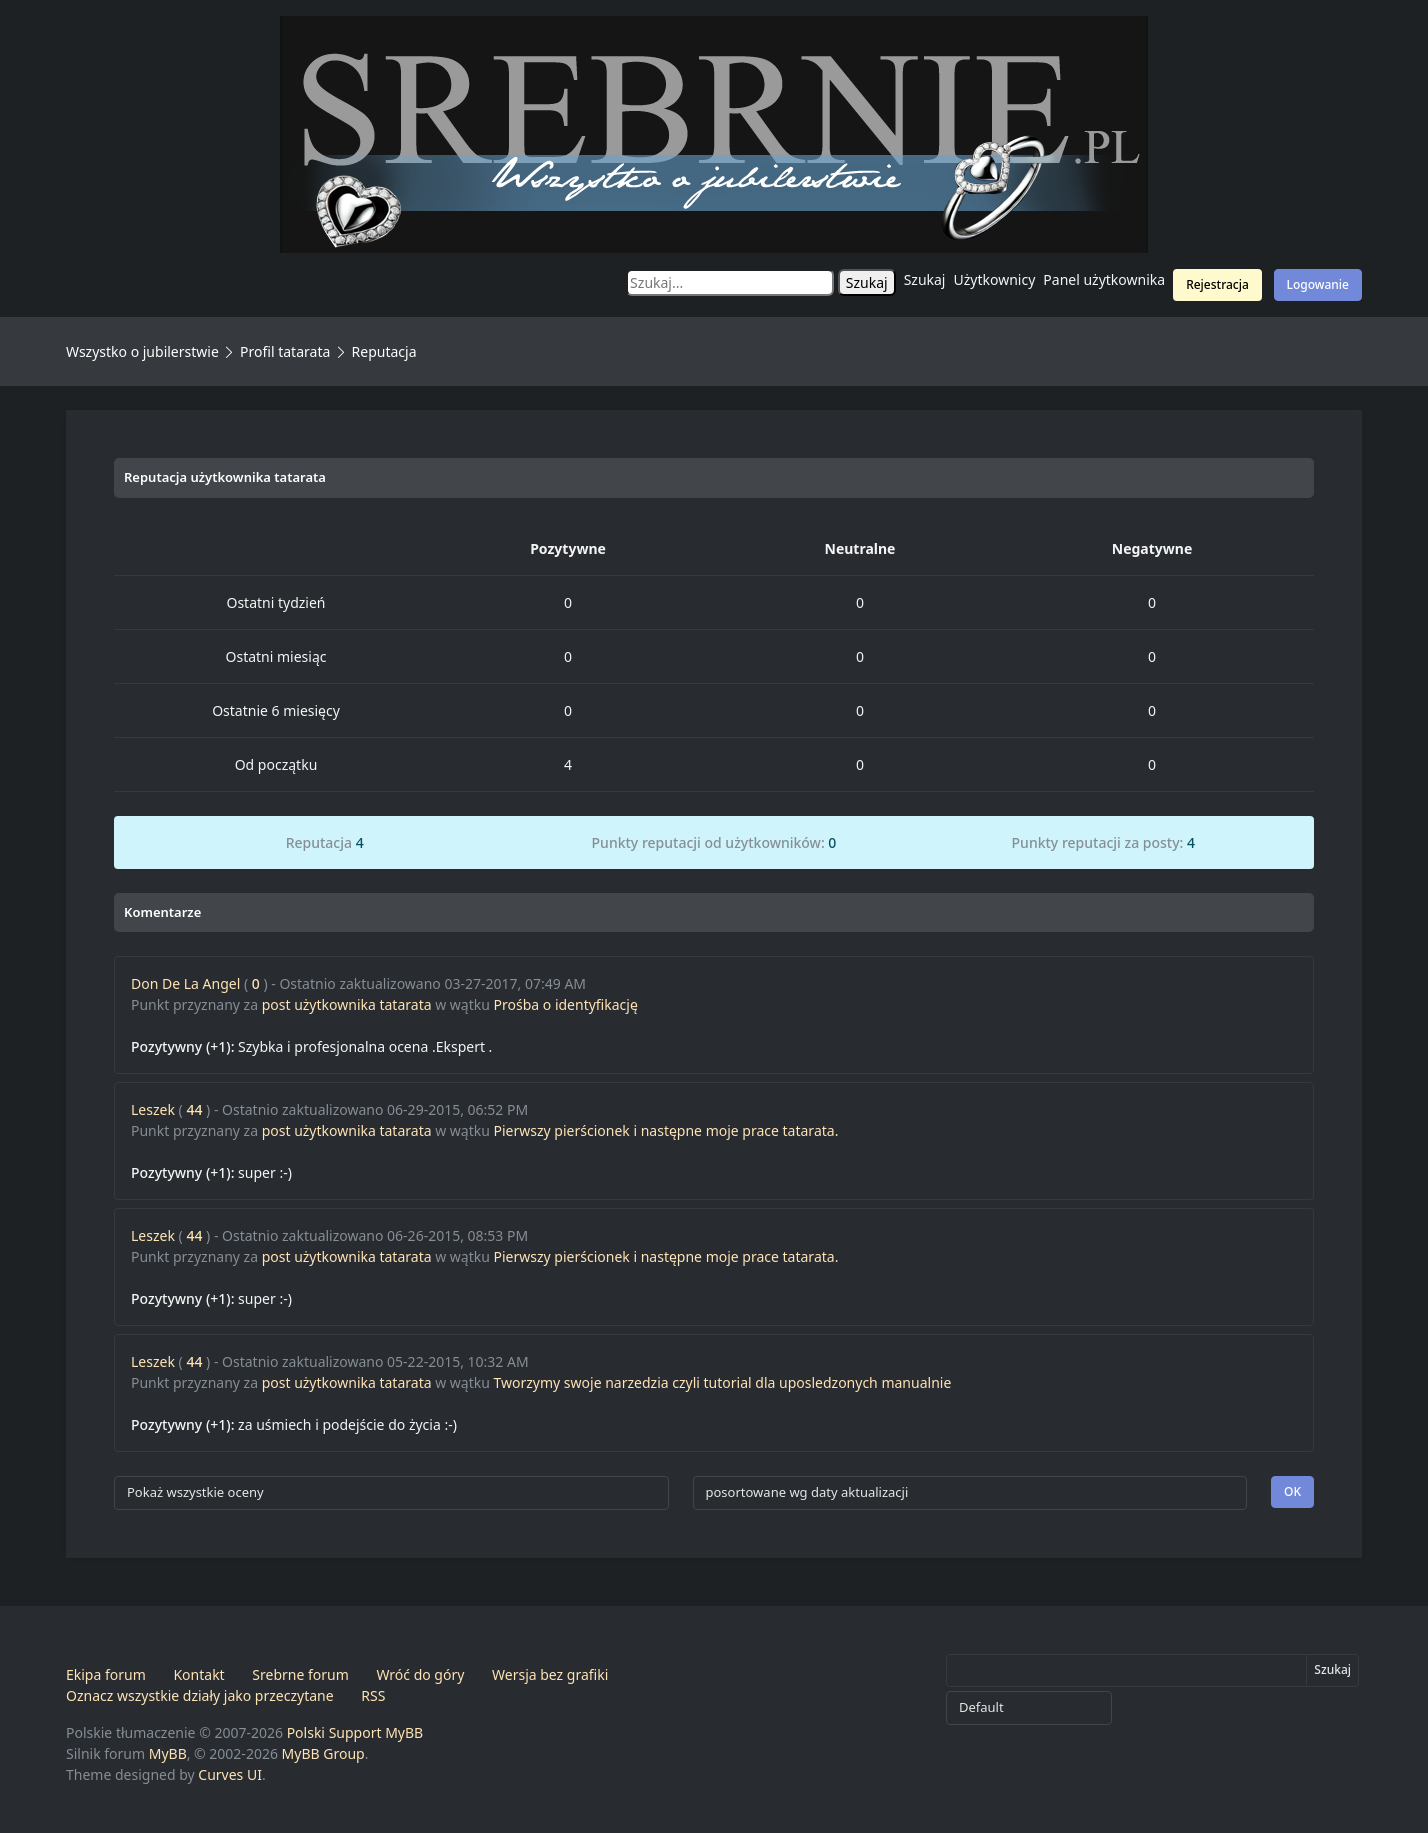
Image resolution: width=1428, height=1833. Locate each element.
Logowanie (1318, 284)
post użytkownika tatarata (347, 1004)
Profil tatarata (285, 351)
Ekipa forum (106, 1674)
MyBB (168, 1753)
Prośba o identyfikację (566, 1004)
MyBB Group (323, 1753)
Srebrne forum (300, 1674)
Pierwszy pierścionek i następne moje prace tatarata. (666, 1130)
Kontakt (198, 1674)
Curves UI (230, 1774)
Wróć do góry (420, 1674)
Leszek (153, 1109)
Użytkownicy (995, 279)
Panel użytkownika (1104, 279)
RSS (373, 1695)
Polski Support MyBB (355, 1732)
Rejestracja (1217, 284)
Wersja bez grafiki (550, 1674)
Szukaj (925, 279)
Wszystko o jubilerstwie (142, 351)
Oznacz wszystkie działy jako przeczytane (200, 1695)
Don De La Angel (185, 983)
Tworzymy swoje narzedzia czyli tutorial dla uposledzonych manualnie (723, 1382)
